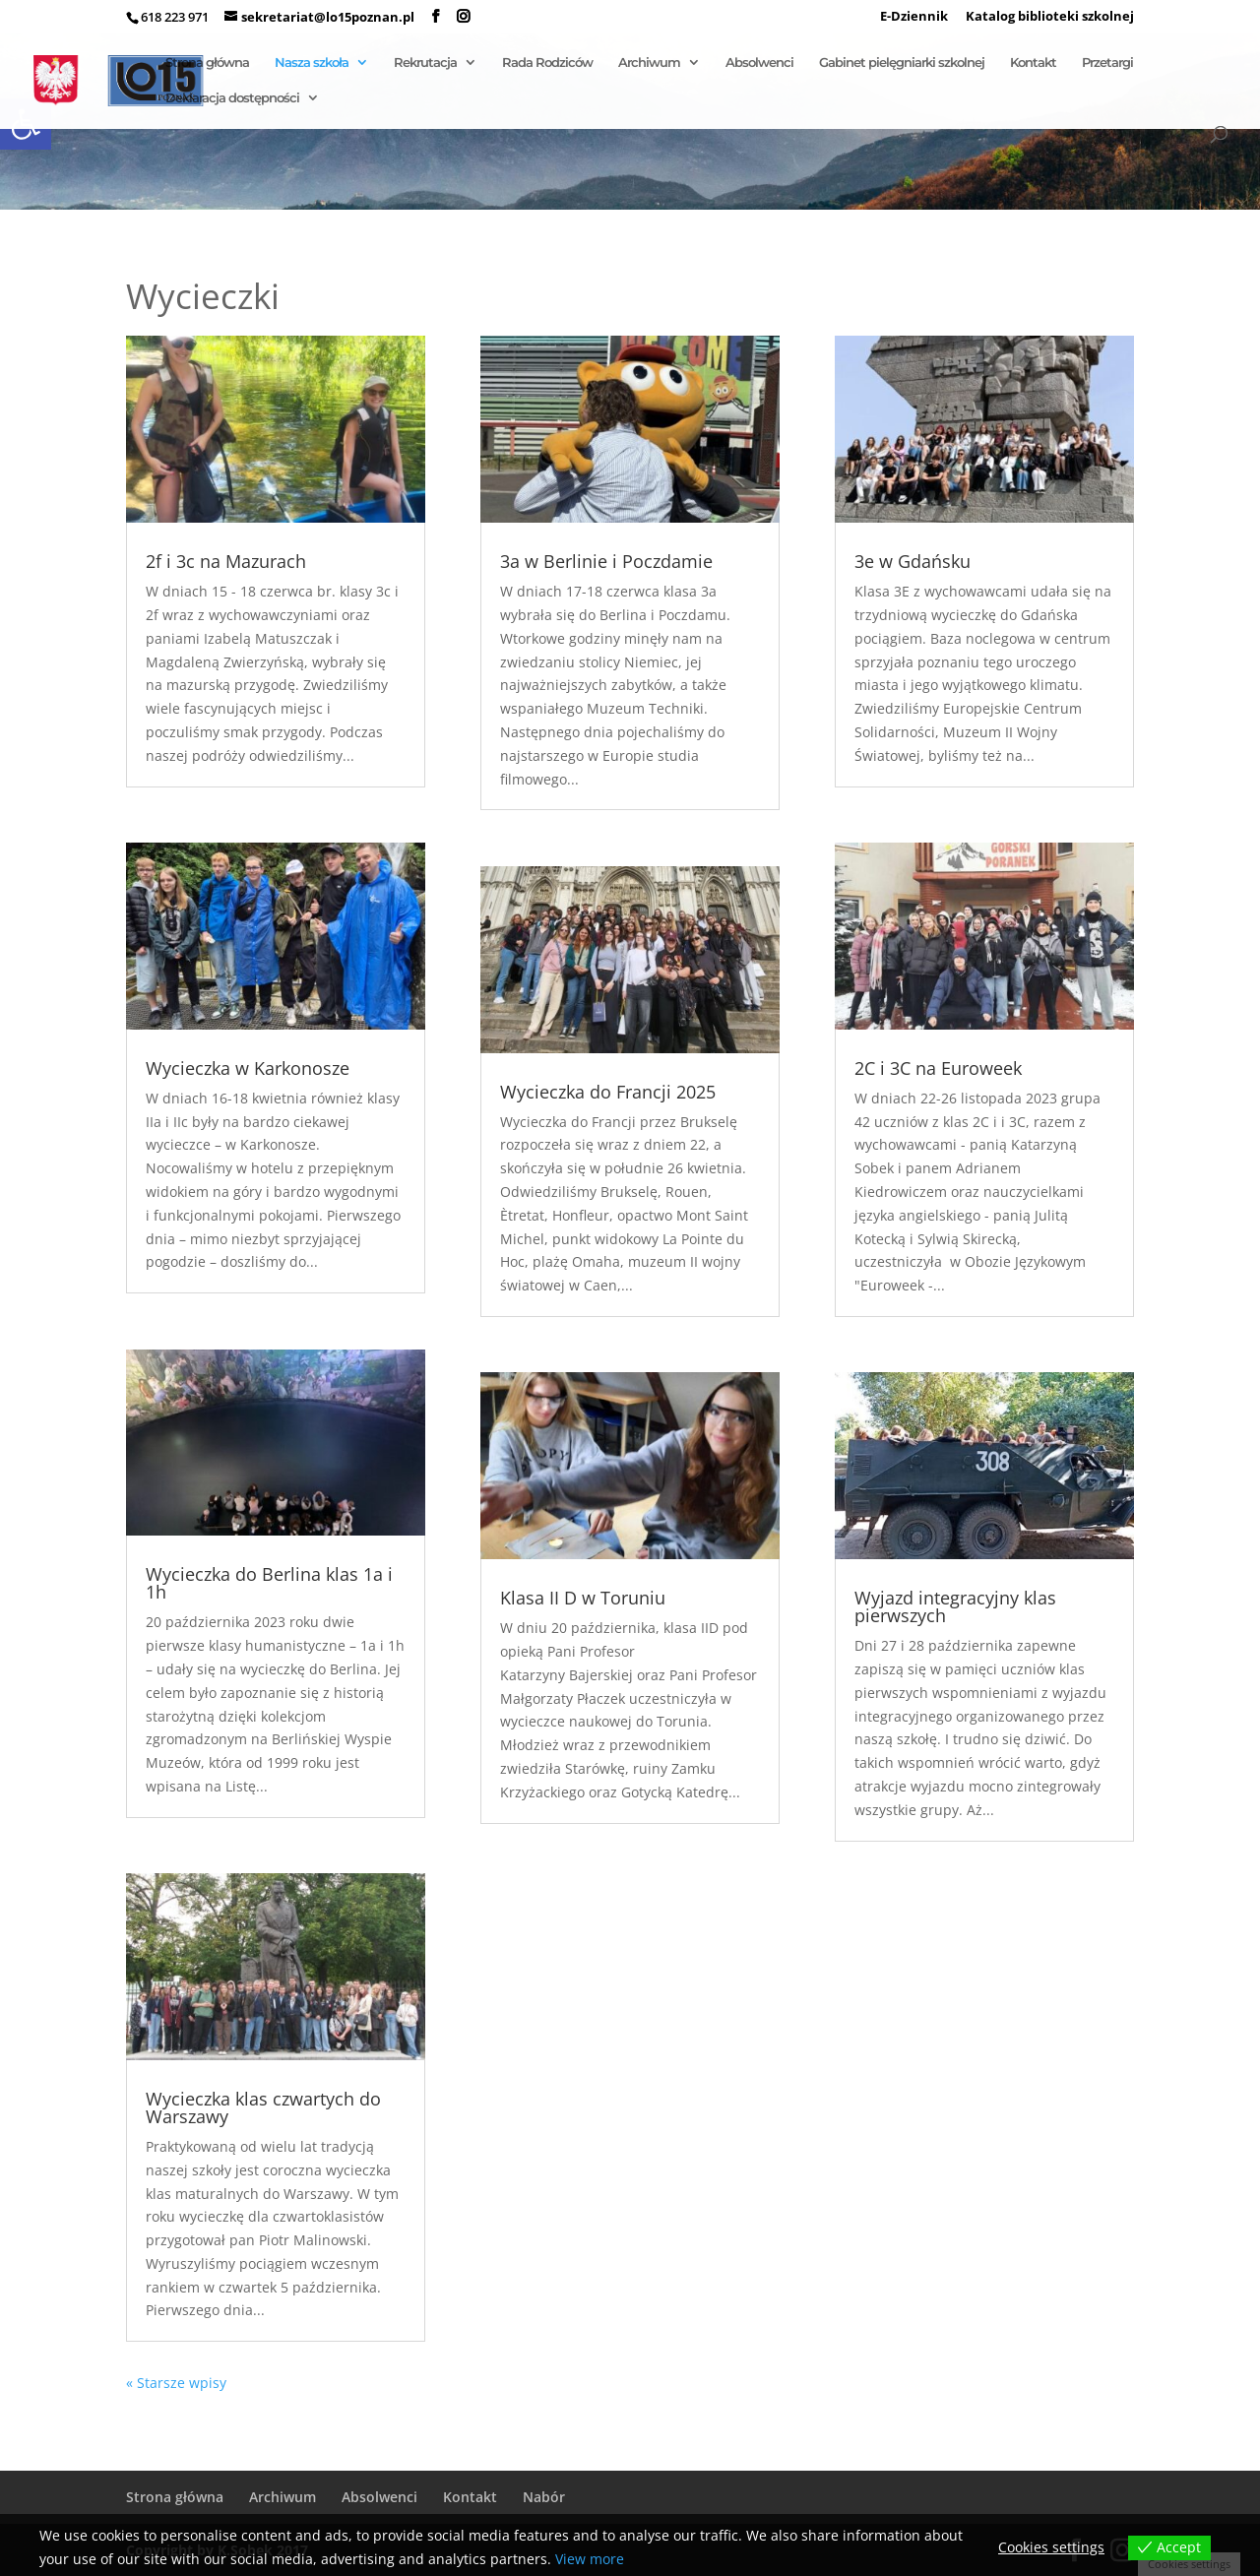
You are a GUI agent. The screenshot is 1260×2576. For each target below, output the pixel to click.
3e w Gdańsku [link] (912, 561)
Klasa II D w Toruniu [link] (582, 1597)
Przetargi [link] (1107, 62)
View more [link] (589, 2558)
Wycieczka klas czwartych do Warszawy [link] (263, 2107)
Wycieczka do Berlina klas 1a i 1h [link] (269, 1582)
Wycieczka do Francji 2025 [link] (608, 1091)
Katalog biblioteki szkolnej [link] (1050, 17)
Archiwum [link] (649, 62)
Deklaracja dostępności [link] (232, 98)
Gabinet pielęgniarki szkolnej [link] (901, 62)
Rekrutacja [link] (425, 62)
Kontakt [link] (1033, 62)
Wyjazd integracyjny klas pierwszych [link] (955, 1606)
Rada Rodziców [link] (547, 62)
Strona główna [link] (207, 62)
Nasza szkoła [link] (311, 62)
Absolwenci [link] (759, 62)
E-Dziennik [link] (914, 17)
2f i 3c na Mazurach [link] (226, 561)
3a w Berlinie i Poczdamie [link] (606, 561)
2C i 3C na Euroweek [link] (938, 1068)
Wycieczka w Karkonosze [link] (247, 1068)
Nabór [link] (544, 2496)
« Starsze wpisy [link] (176, 2382)
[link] (435, 17)
